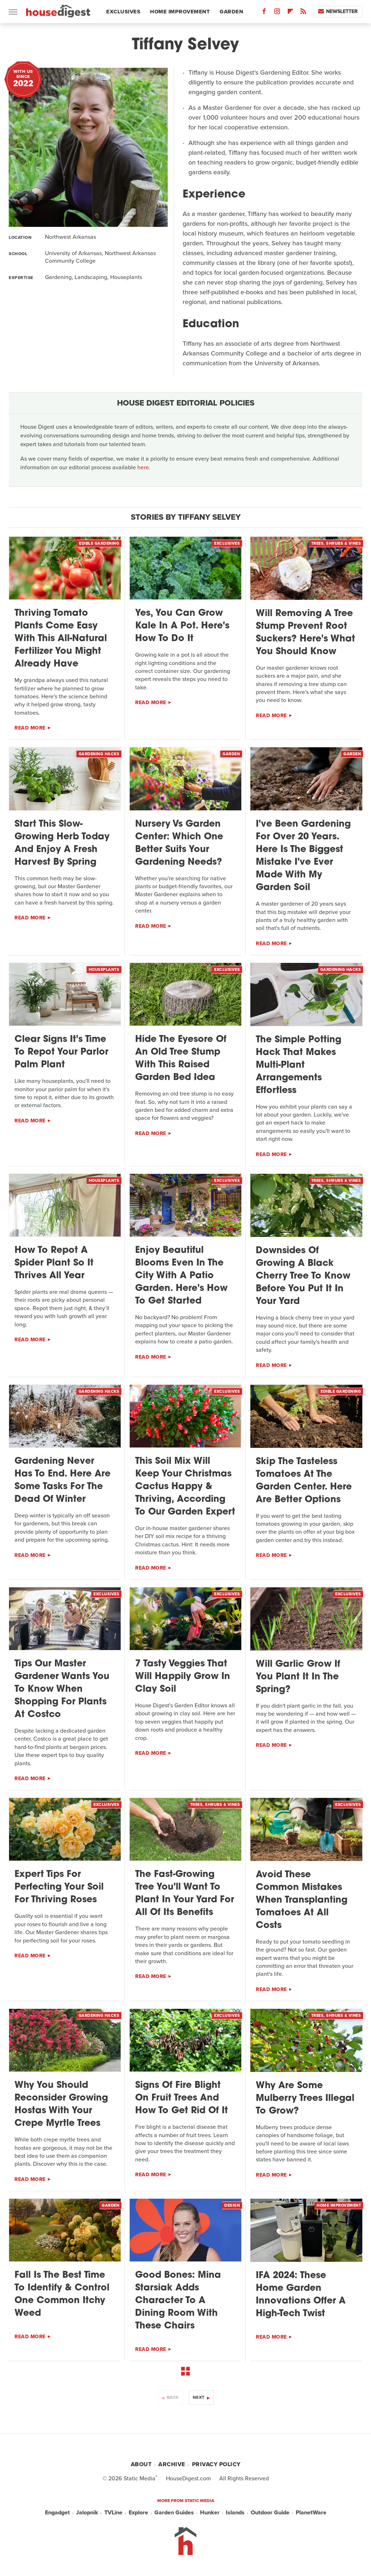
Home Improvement (180, 12)
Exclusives (123, 12)
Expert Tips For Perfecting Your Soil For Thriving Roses (59, 1887)
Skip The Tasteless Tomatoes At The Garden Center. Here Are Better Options (304, 1480)
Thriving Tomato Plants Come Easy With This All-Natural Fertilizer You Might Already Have (60, 639)
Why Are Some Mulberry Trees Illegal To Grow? (305, 2098)
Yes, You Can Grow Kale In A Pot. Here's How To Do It (182, 626)
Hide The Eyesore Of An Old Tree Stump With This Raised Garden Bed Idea (180, 1058)
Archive (171, 2464)
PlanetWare (311, 2512)
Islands (235, 2512)
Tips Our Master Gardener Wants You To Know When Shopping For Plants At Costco (61, 1689)
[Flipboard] (290, 13)
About (141, 2464)
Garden (231, 12)
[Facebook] (264, 13)
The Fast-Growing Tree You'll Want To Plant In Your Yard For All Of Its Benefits (184, 1893)
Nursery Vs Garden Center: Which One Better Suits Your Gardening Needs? (179, 843)
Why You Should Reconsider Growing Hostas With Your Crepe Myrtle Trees (61, 2104)
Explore (138, 2512)
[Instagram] (277, 13)
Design (232, 2205)
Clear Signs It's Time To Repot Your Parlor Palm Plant (61, 1052)
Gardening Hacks (99, 754)
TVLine (113, 2512)
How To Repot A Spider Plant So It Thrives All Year (53, 1263)
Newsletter (338, 11)
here (143, 467)
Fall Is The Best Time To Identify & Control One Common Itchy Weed (61, 2294)
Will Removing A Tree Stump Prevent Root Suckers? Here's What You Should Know (305, 632)
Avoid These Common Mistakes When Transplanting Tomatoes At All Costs (301, 1900)
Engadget (57, 2512)
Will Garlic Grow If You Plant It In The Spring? (298, 1677)
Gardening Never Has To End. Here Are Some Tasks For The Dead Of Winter (62, 1480)
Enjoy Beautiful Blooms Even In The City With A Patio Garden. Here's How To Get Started (181, 1276)
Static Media (139, 2478)
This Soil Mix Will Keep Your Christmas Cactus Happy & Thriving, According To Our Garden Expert (185, 1487)
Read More (30, 728)
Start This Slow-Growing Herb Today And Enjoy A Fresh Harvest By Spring (61, 843)
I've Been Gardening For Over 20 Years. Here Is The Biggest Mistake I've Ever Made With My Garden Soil (303, 856)
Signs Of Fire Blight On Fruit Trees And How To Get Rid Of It (181, 2098)
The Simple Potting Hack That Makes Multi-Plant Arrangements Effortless (298, 1065)
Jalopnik (87, 2512)
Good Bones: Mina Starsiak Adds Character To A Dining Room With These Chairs (178, 2301)
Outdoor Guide (270, 2512)
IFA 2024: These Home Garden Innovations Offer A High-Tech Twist (301, 2294)
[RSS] (303, 13)
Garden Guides (174, 2512)
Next (199, 2397)
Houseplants (104, 969)
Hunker (210, 2512)
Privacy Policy (216, 2464)
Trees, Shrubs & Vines (336, 543)
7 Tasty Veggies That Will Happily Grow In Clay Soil (182, 1676)
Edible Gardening (99, 543)
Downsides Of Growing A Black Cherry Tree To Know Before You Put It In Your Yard (303, 1276)
